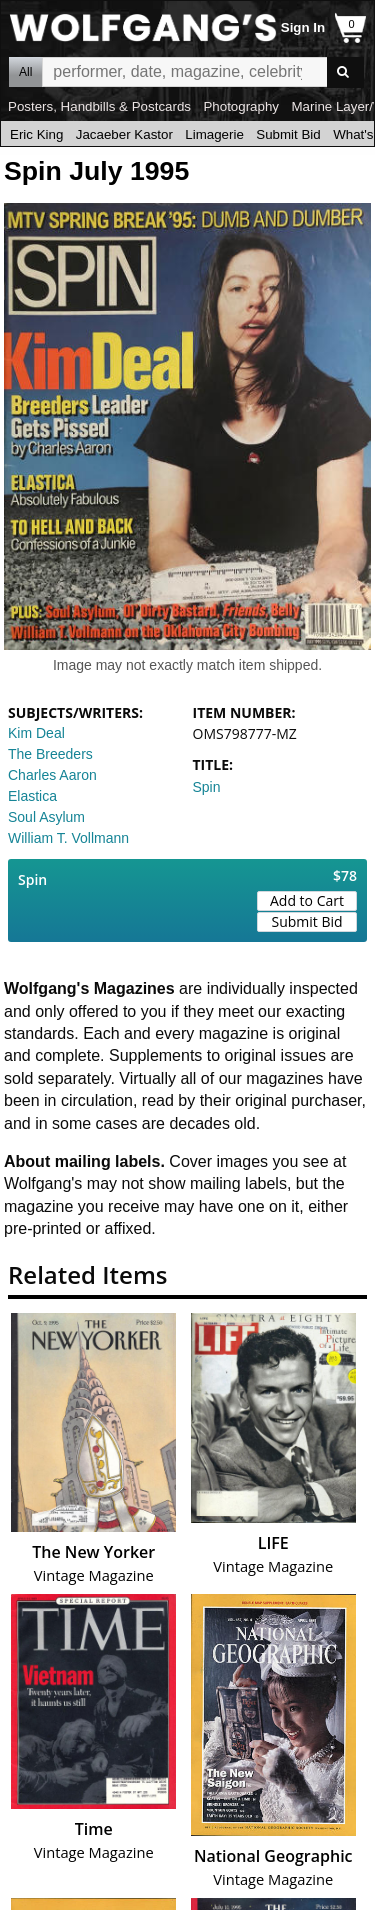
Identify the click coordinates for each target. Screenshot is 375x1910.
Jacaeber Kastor (124, 134)
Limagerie (214, 134)
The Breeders (50, 754)
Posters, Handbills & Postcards (99, 106)
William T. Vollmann (68, 838)
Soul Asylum (46, 817)
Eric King (36, 134)
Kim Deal (36, 733)
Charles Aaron (52, 775)
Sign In (303, 27)
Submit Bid (288, 134)
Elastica (32, 796)
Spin (207, 787)
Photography (241, 106)
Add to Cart (307, 900)
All (25, 72)
